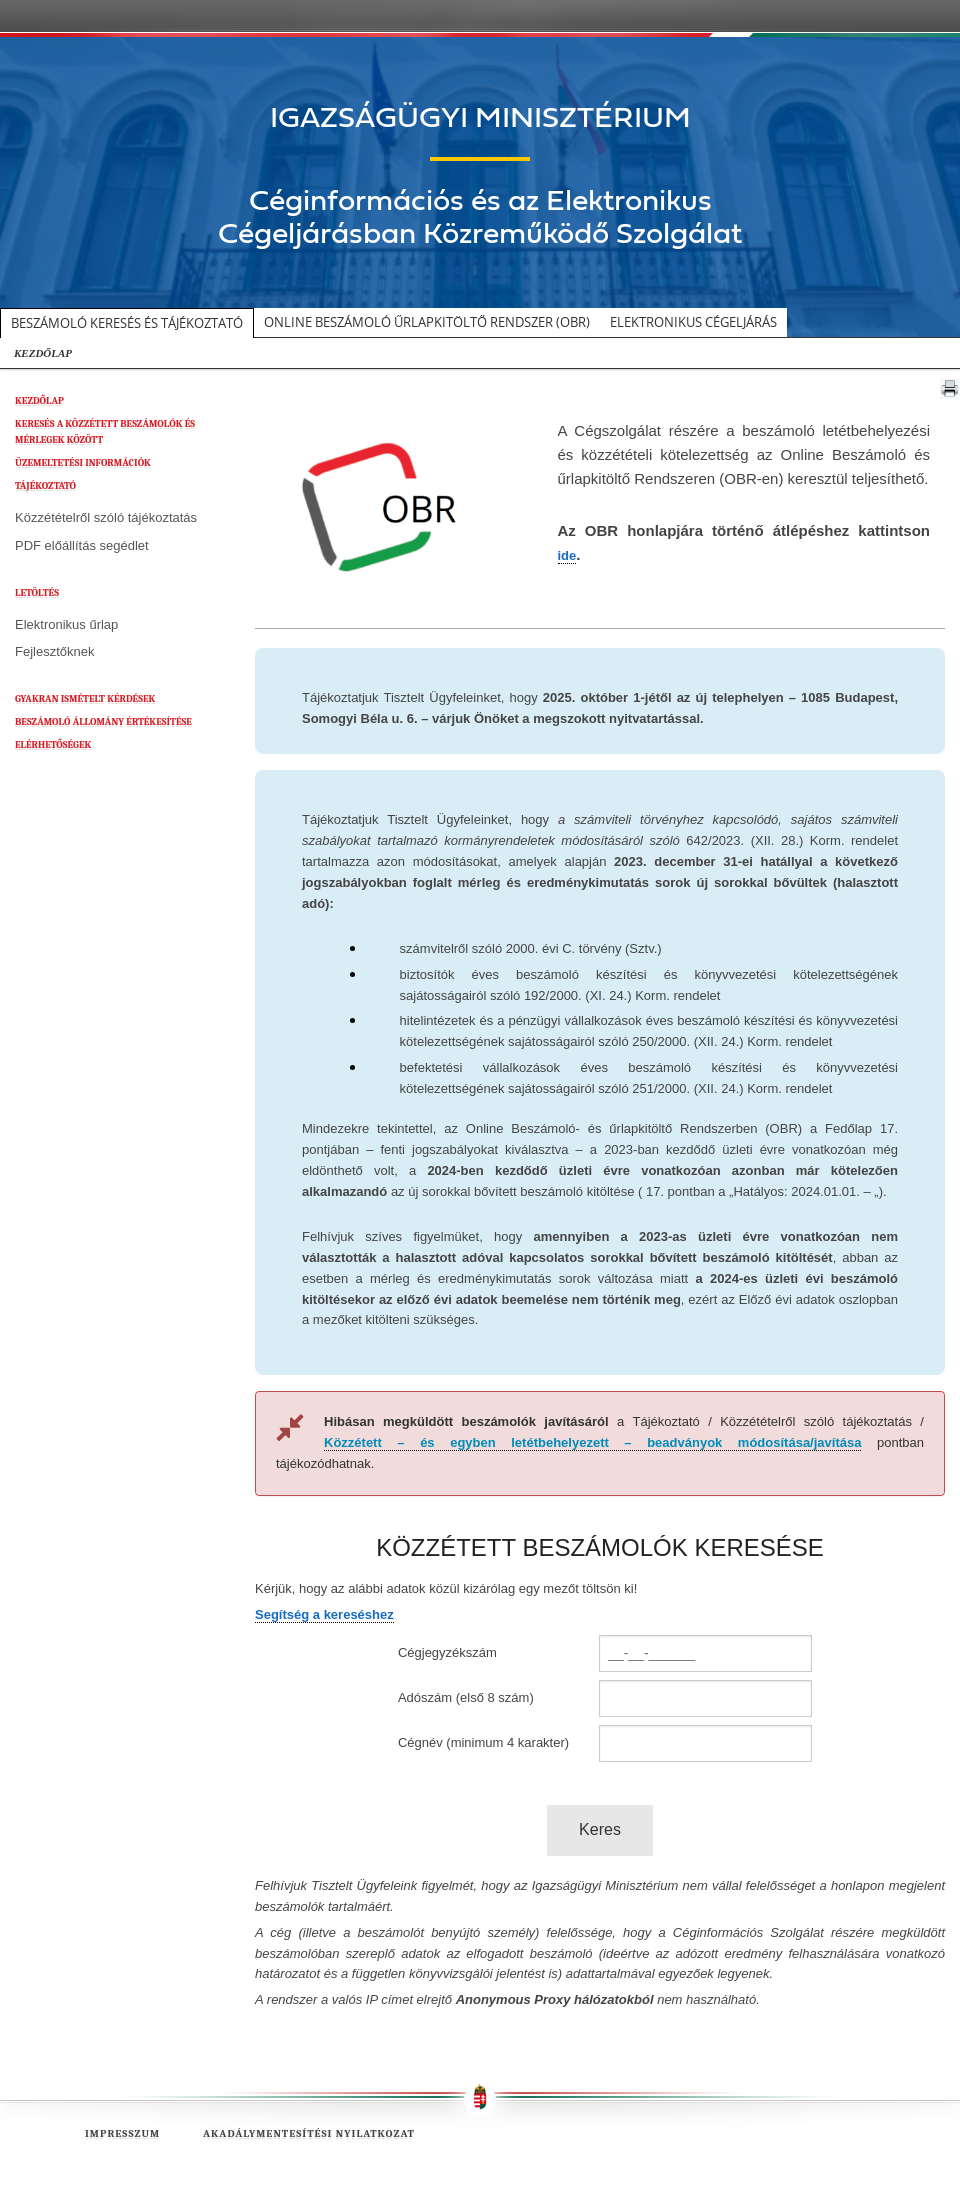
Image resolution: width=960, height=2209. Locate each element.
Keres (600, 1829)
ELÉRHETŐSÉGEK (53, 745)
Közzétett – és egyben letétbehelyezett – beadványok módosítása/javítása (592, 1442)
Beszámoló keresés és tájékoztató (127, 323)
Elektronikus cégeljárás (693, 322)
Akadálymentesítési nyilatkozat (309, 2133)
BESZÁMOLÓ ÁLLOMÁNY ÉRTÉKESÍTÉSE (103, 722)
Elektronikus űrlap (66, 624)
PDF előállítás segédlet (82, 545)
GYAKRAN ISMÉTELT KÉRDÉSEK (85, 699)
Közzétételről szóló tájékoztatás (106, 517)
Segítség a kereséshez (324, 1614)
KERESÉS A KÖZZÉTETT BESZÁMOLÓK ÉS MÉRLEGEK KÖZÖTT (105, 432)
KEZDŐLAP (43, 353)
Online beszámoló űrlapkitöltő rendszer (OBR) (427, 322)
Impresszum (122, 2133)
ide (567, 555)
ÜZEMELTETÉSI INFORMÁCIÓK (83, 463)
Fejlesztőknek (54, 651)
